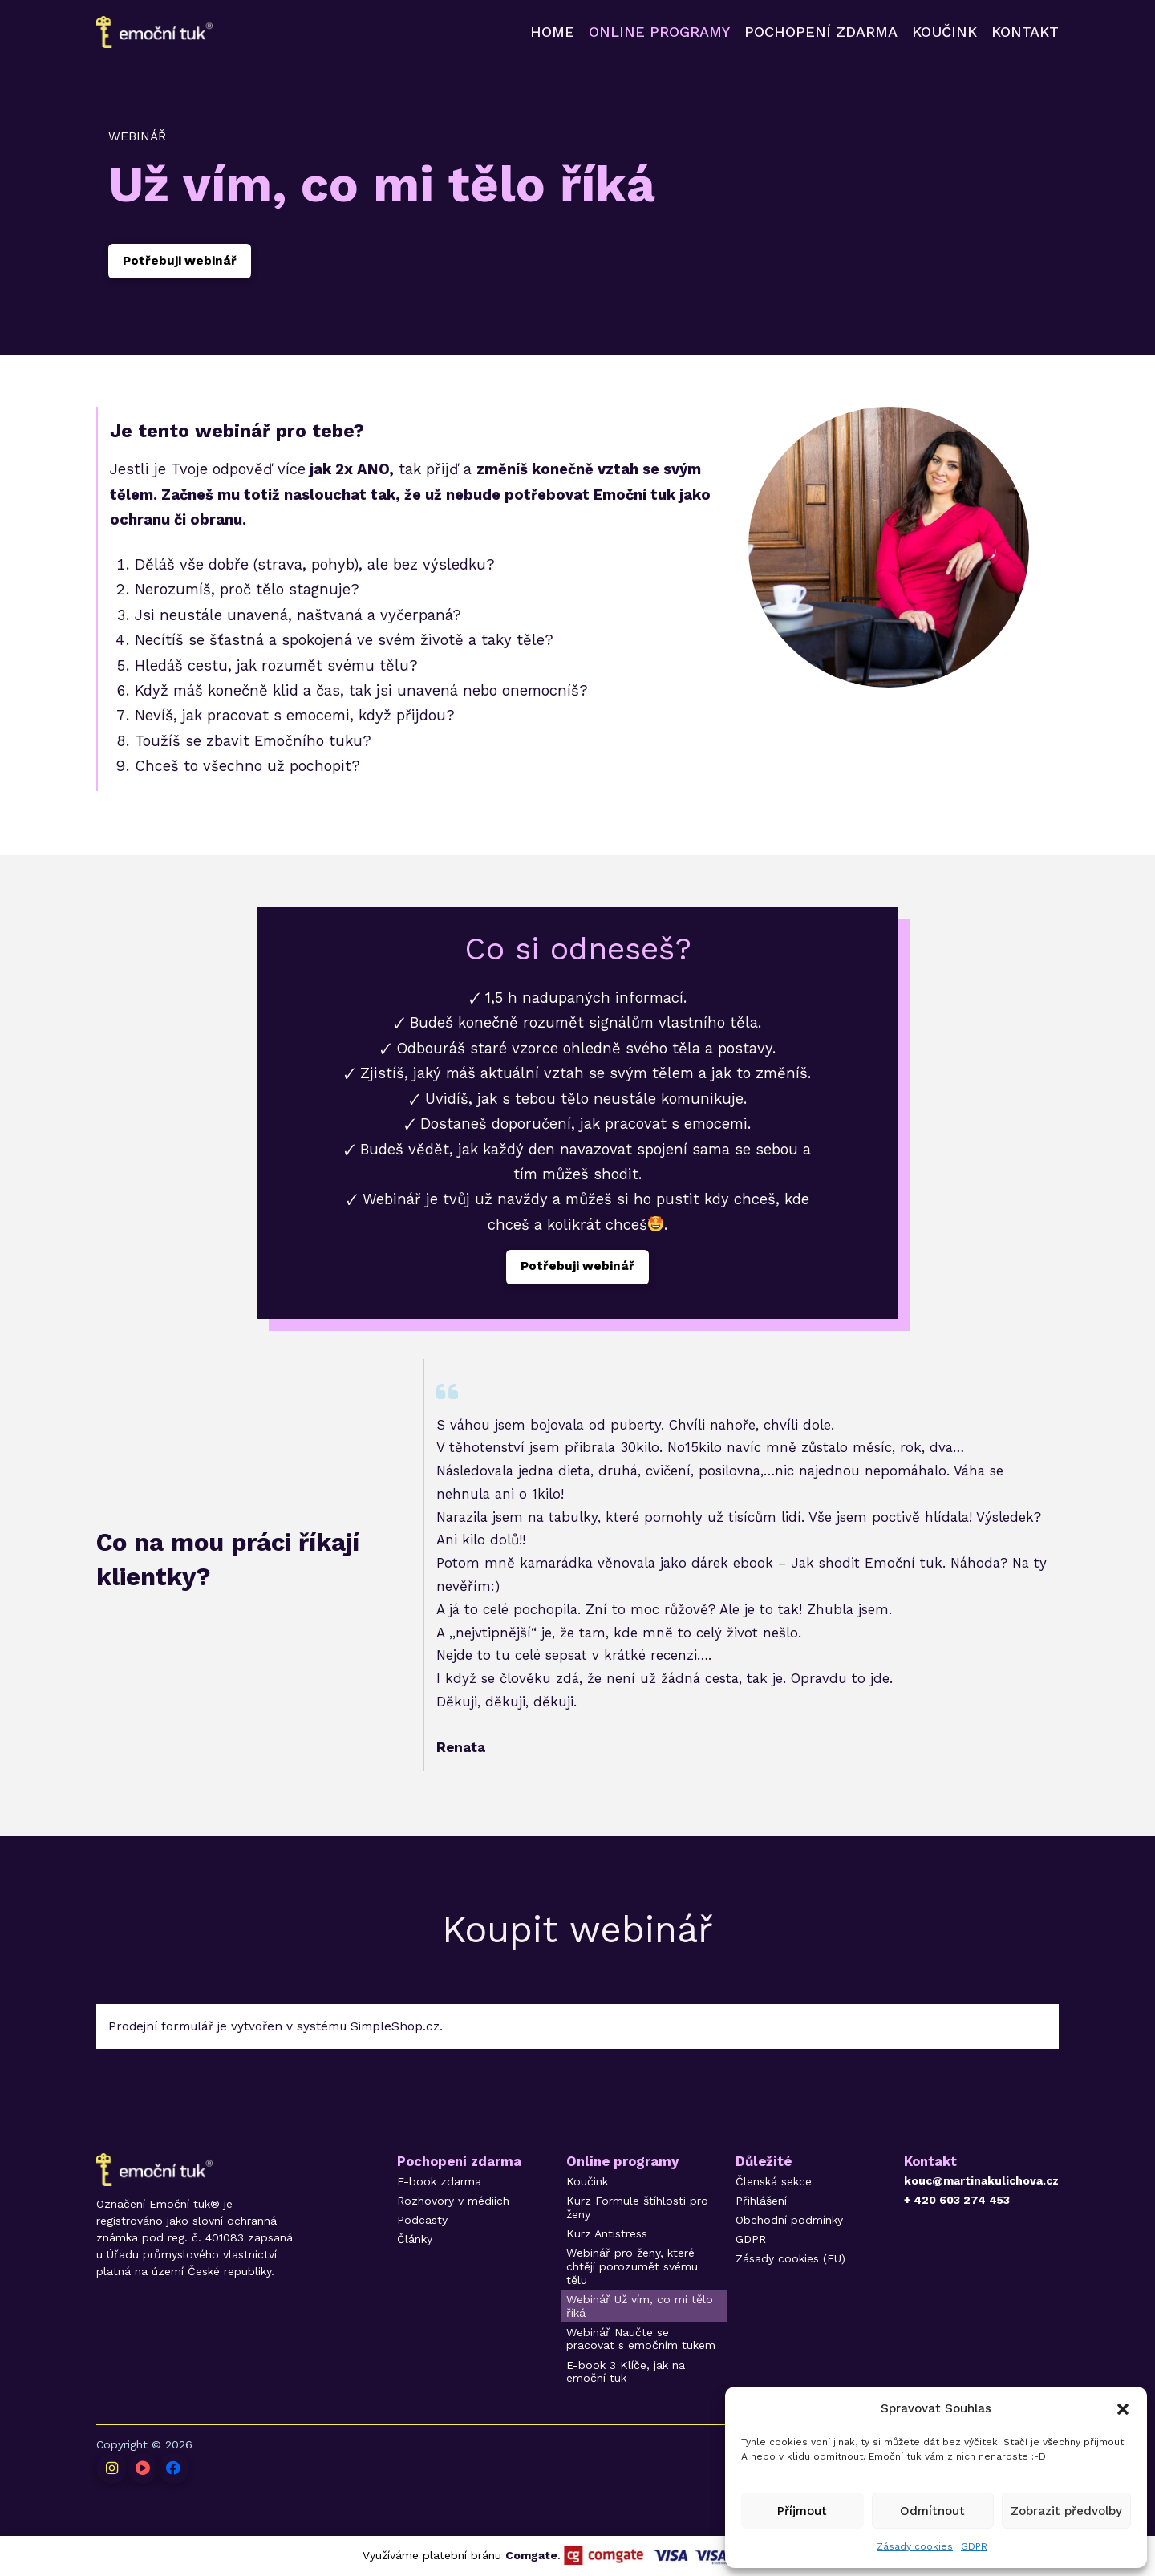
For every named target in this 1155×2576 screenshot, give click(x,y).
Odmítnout (932, 2511)
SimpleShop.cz (395, 2026)
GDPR (974, 2546)
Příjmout (802, 2511)
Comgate (531, 2555)
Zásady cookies (915, 2546)
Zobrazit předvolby (1066, 2511)
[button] (1123, 2409)
